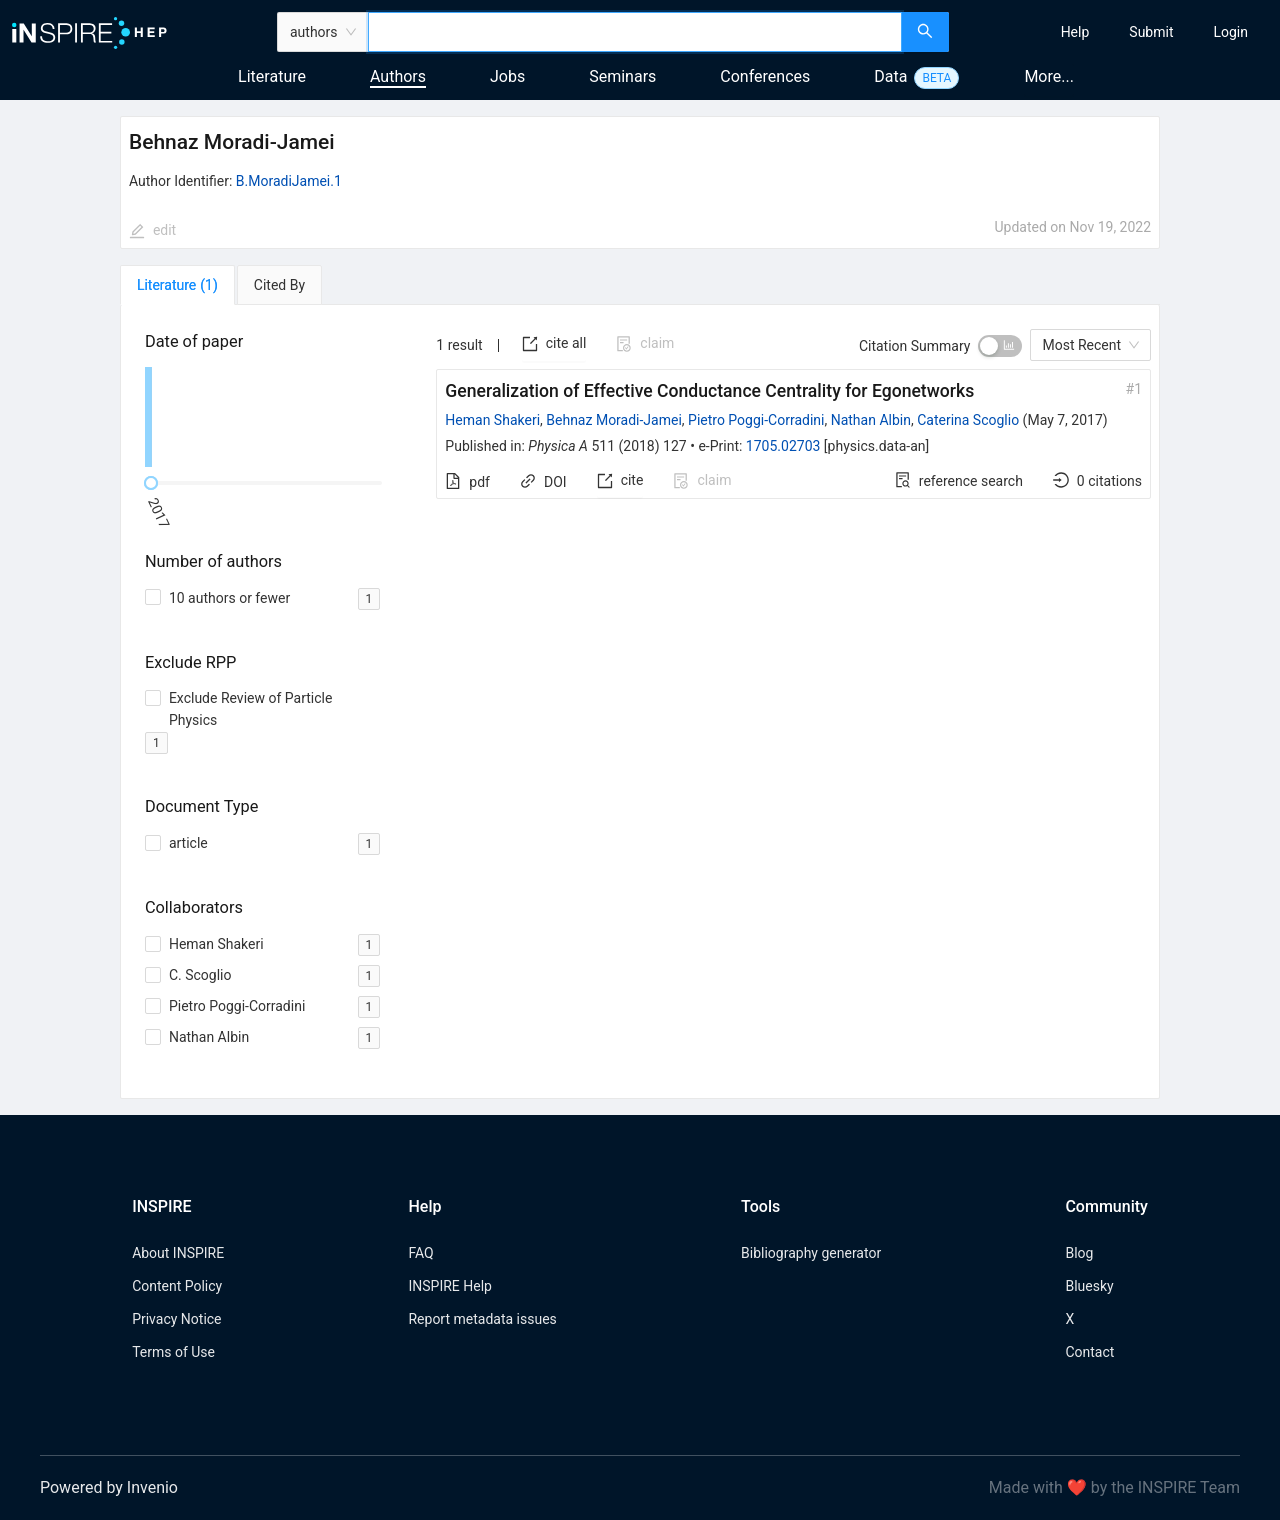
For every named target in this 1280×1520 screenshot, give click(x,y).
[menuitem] (1075, 32)
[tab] (177, 285)
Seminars (622, 76)
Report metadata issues (482, 1319)
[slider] (151, 483)
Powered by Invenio (109, 1487)
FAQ (420, 1253)
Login (1230, 32)
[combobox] (635, 32)
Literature (272, 76)
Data (890, 76)
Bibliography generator (811, 1253)
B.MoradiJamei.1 (289, 181)
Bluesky (1089, 1286)
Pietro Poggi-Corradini (756, 420)
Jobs (507, 76)
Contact (1089, 1352)
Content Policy (177, 1286)
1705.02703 (783, 446)
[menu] (1117, 32)
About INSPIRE (178, 1253)
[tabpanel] (640, 702)
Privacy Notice (176, 1319)
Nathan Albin (871, 420)
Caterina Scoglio (968, 420)
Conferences (765, 76)
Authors (398, 76)
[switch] (1000, 346)
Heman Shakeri (492, 420)
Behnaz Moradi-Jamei (614, 420)
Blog (1079, 1253)
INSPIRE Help (449, 1286)
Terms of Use (173, 1352)
